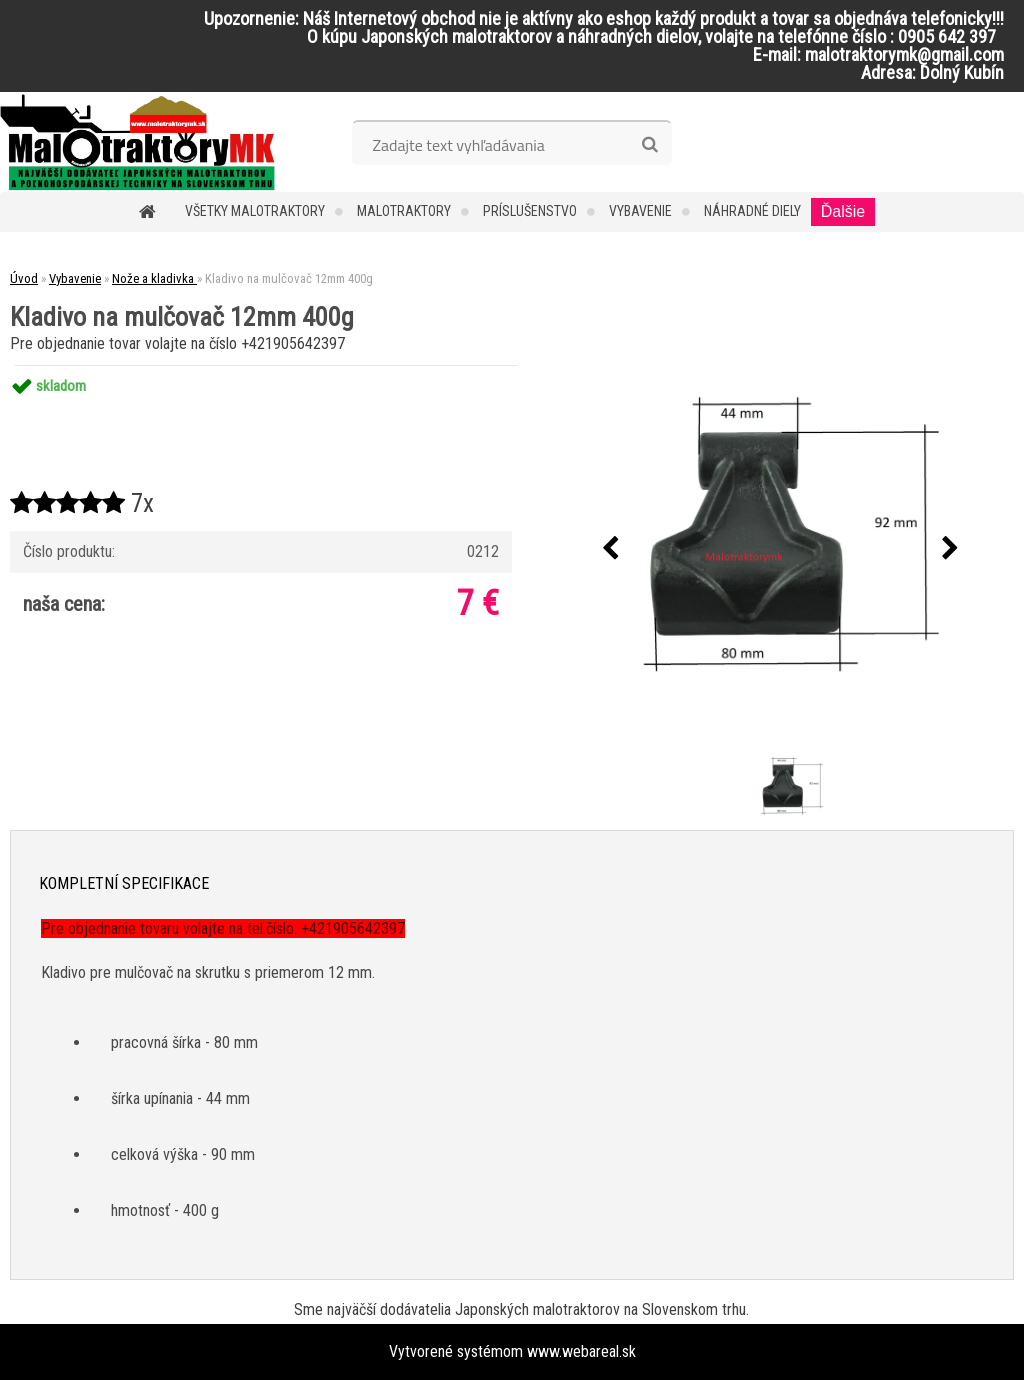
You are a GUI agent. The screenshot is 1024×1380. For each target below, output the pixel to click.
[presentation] (611, 549)
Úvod (24, 278)
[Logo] (137, 142)
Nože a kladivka (154, 278)
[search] (649, 145)
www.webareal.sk (581, 1351)
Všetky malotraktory (255, 211)
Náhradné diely (752, 211)
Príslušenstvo (530, 211)
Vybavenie (640, 211)
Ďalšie (843, 211)
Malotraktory (404, 211)
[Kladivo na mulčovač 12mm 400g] (781, 549)
